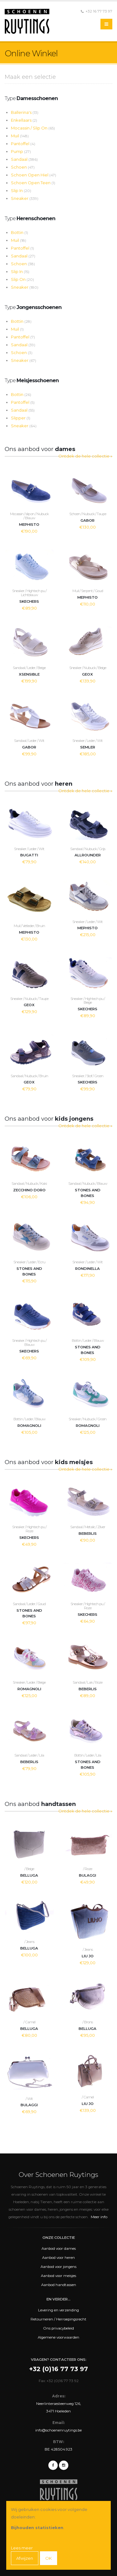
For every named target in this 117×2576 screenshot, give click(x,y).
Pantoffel (23, 143)
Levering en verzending (58, 2310)
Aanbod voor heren (58, 2257)
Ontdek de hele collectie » (85, 456)
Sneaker (24, 198)
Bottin (19, 232)
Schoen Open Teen (33, 182)
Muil (20, 135)
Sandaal (24, 159)
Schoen (23, 167)
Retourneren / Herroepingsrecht (58, 2319)
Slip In (21, 190)
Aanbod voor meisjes (58, 2276)
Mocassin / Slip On (33, 127)
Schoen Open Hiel (33, 174)
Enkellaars (24, 120)
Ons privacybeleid (58, 2328)
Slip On (22, 279)
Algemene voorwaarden (58, 2337)
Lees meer (22, 2547)
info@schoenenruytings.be (58, 2430)
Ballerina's (24, 112)
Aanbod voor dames (58, 2248)
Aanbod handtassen (58, 2285)
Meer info (99, 2216)
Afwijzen (24, 2558)
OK (48, 2558)
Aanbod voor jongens (58, 2266)
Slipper (20, 417)
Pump (21, 151)
